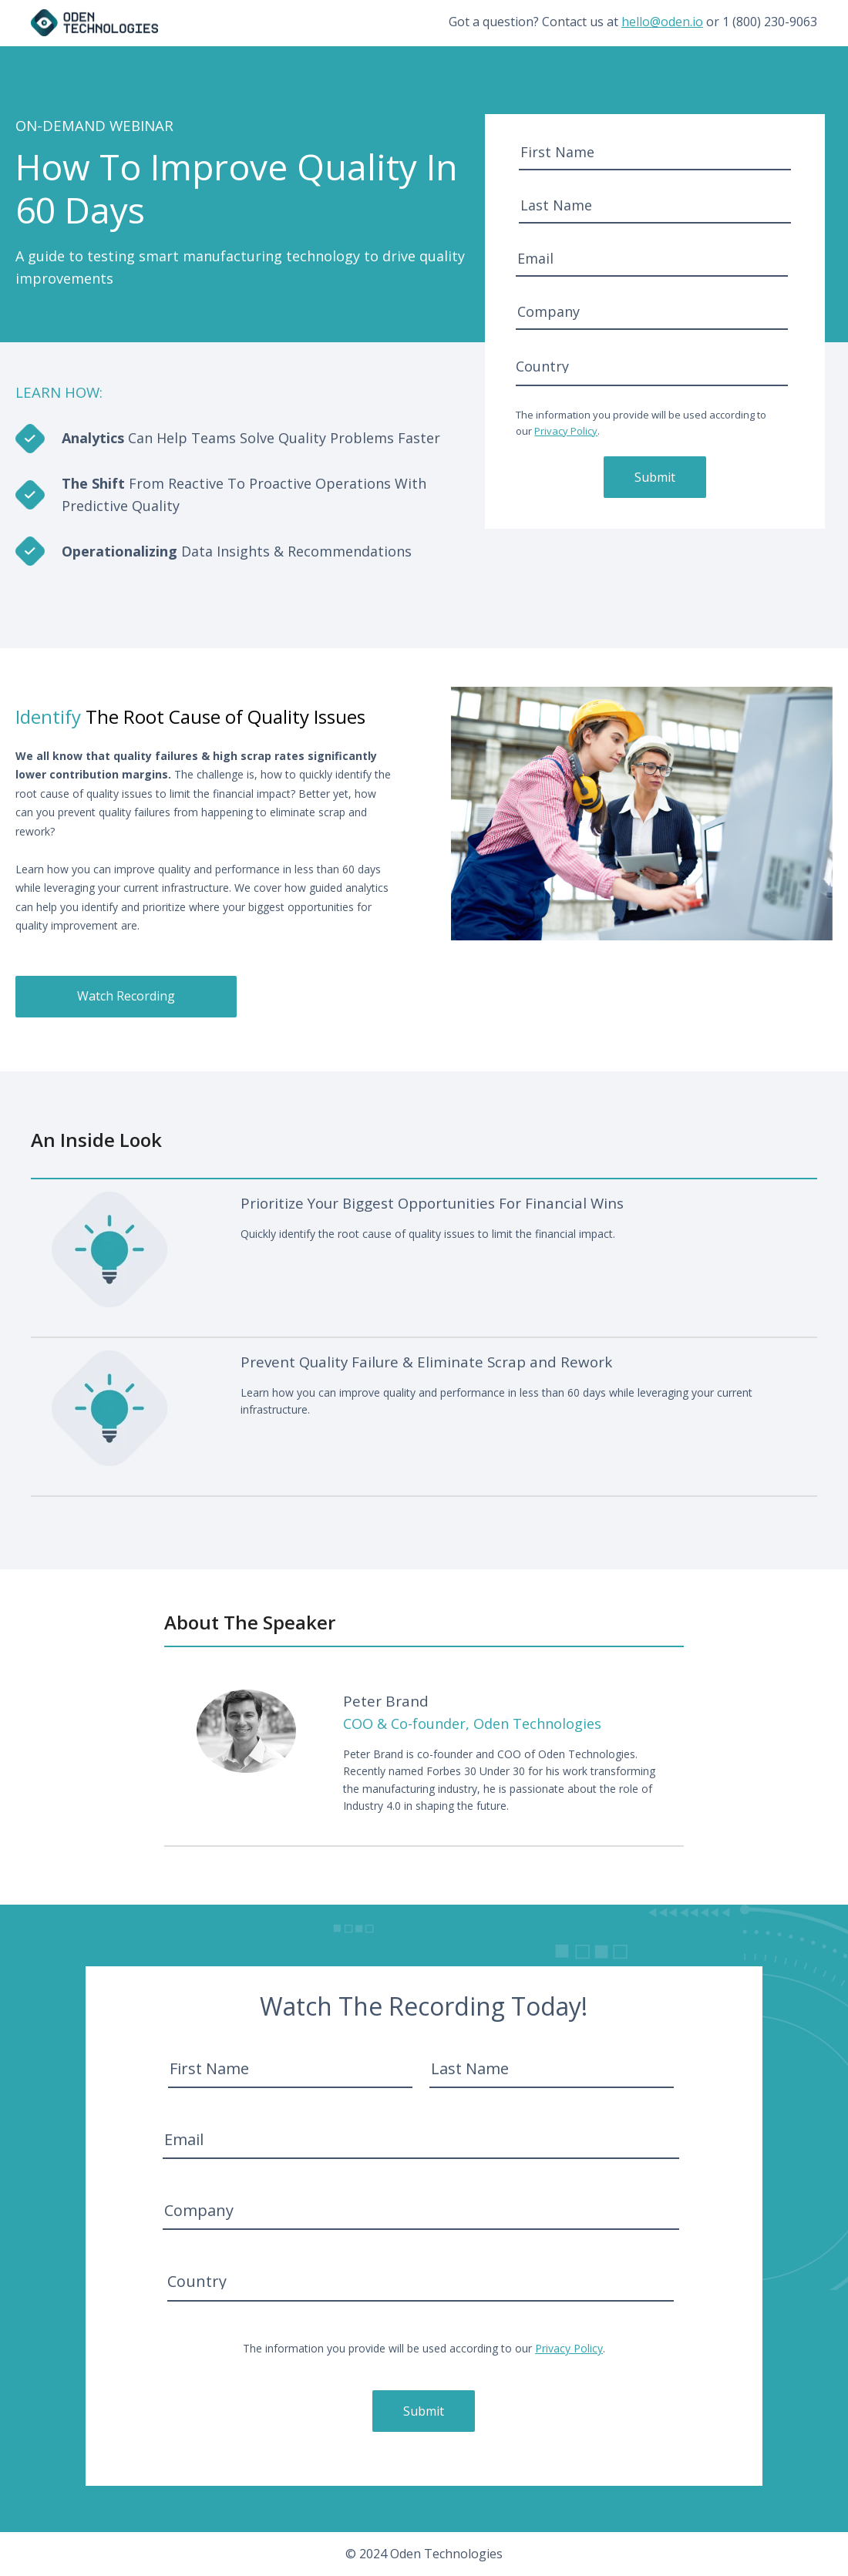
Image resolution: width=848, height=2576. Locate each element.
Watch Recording (126, 995)
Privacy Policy (565, 431)
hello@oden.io (662, 21)
